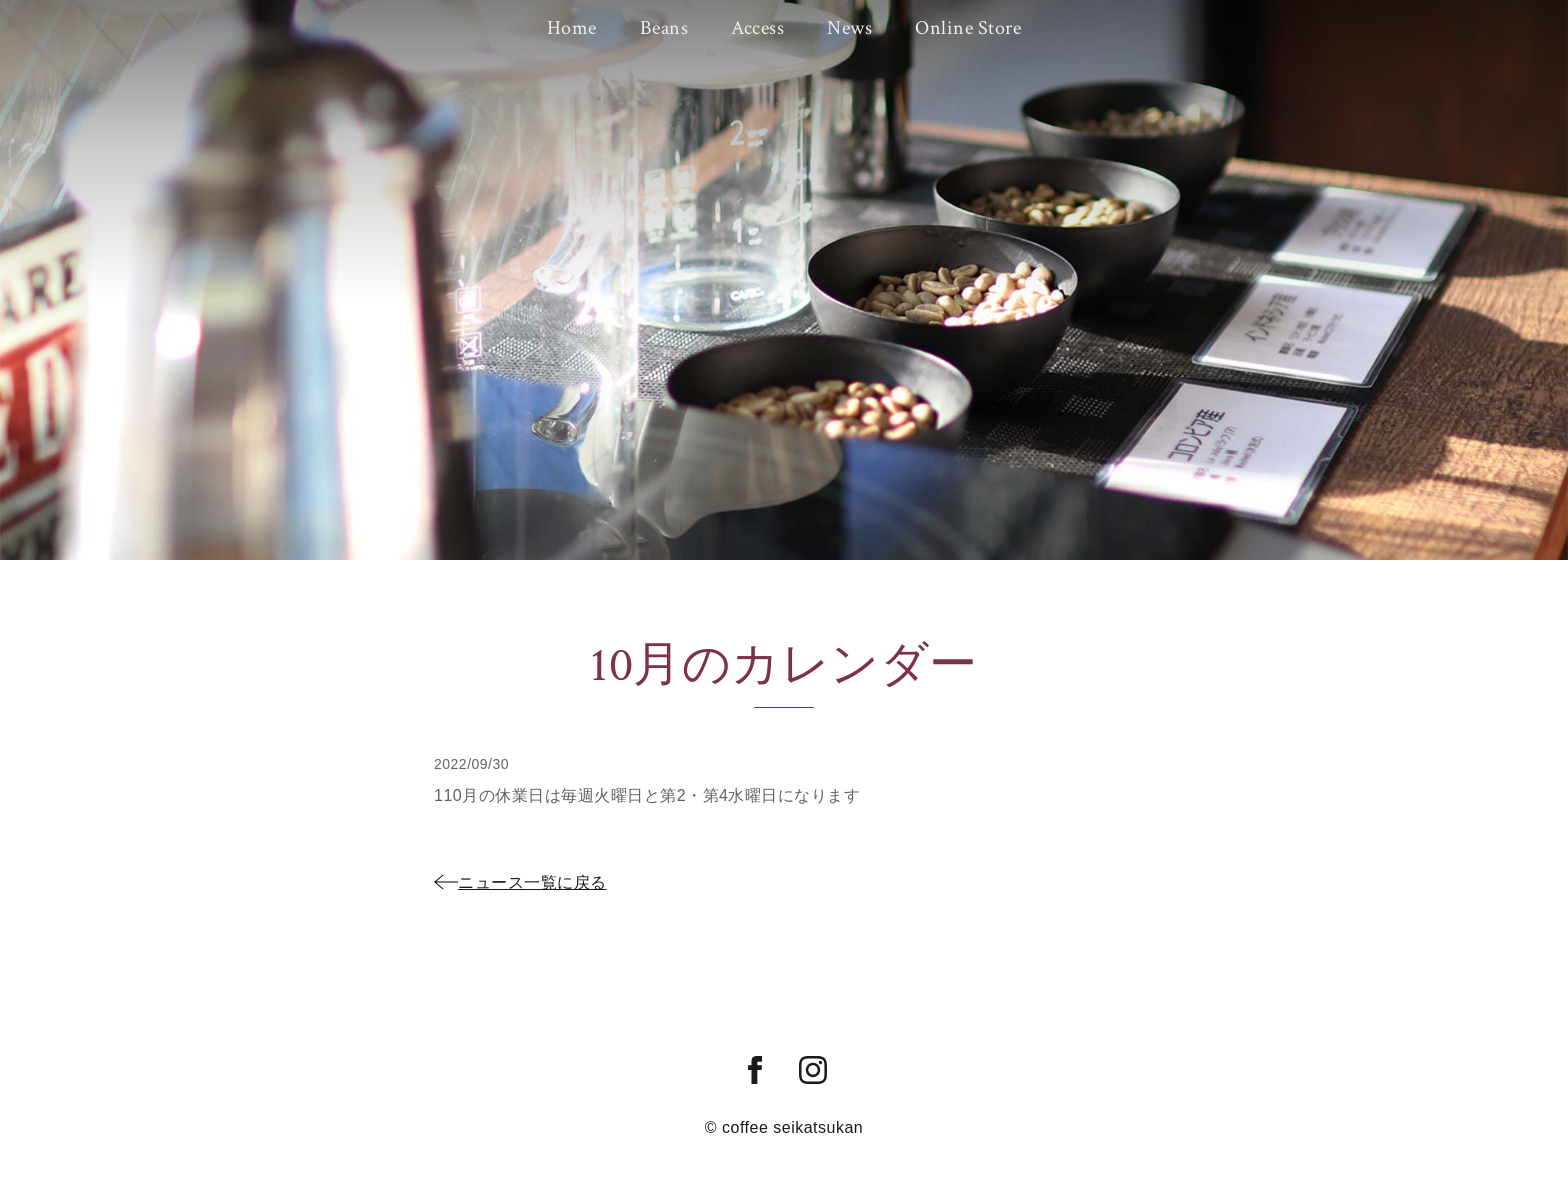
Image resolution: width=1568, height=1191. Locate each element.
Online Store (962, 27)
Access (757, 27)
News (846, 27)
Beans (667, 27)
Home (578, 27)
